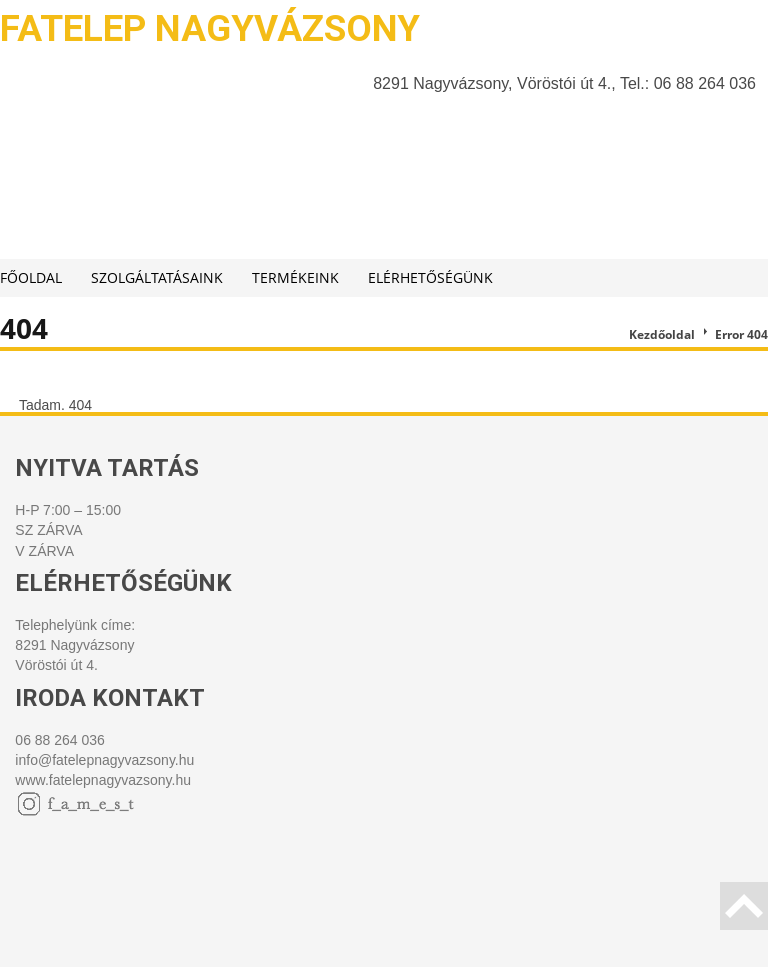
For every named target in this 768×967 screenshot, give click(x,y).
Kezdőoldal (662, 334)
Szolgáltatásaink (157, 277)
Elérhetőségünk (430, 277)
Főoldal (31, 277)
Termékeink (295, 277)
